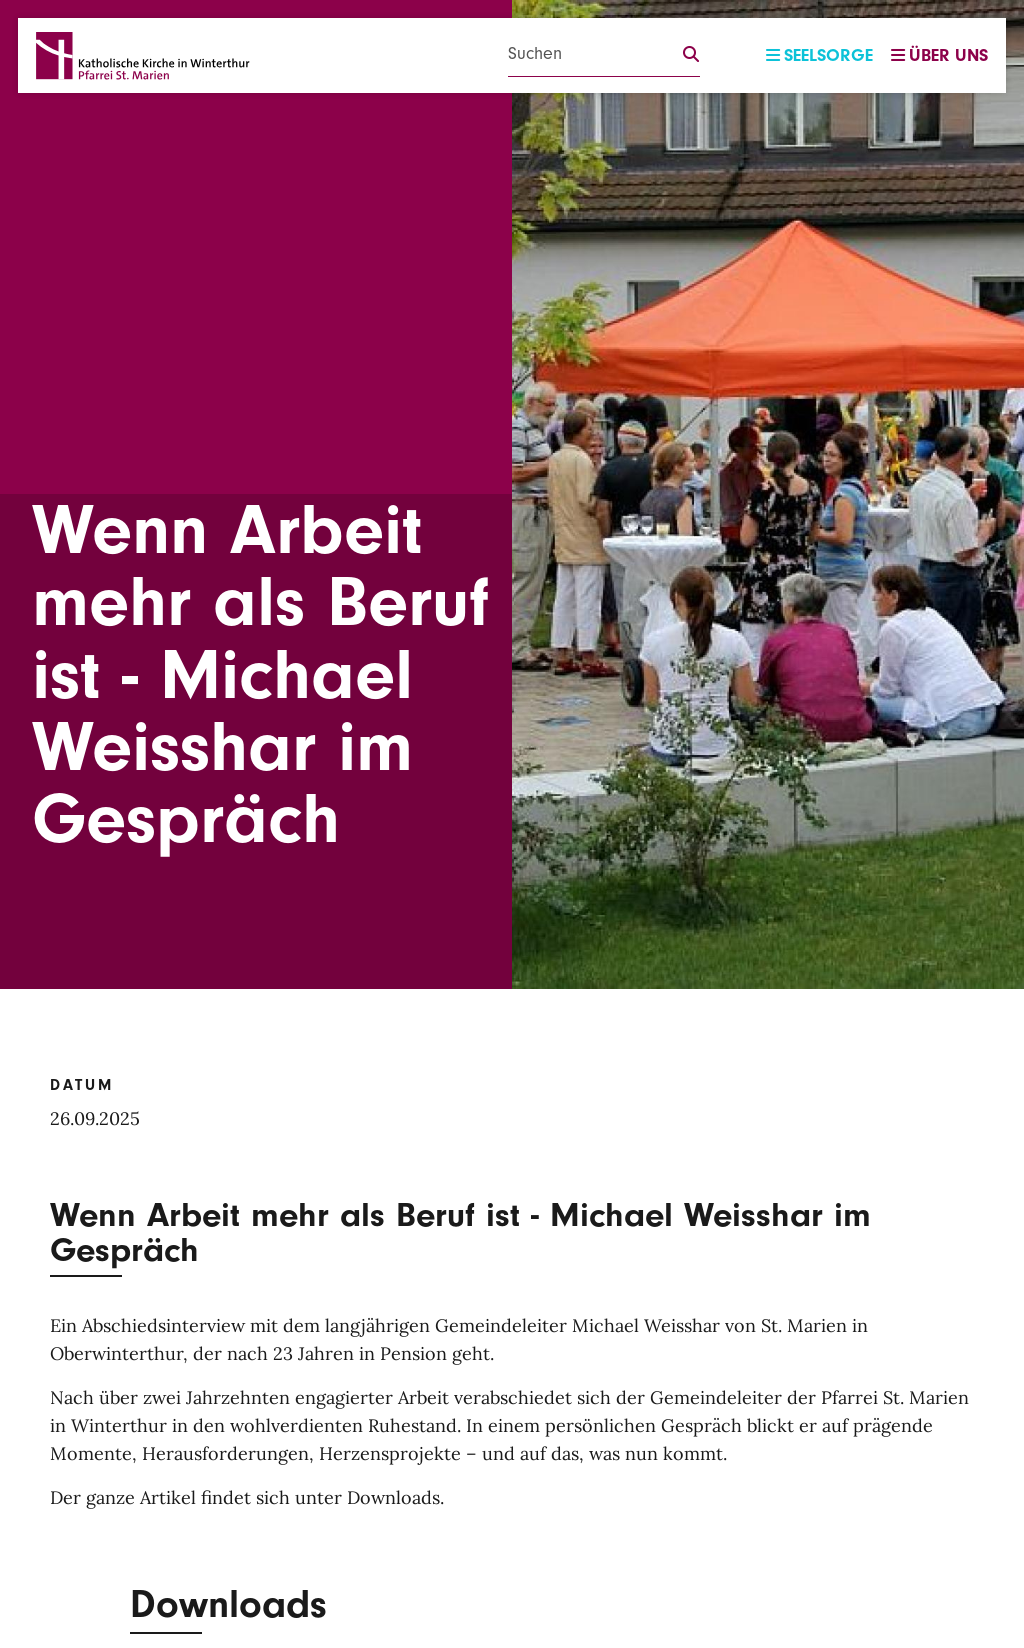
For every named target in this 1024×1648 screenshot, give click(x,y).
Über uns (939, 55)
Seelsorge (819, 55)
